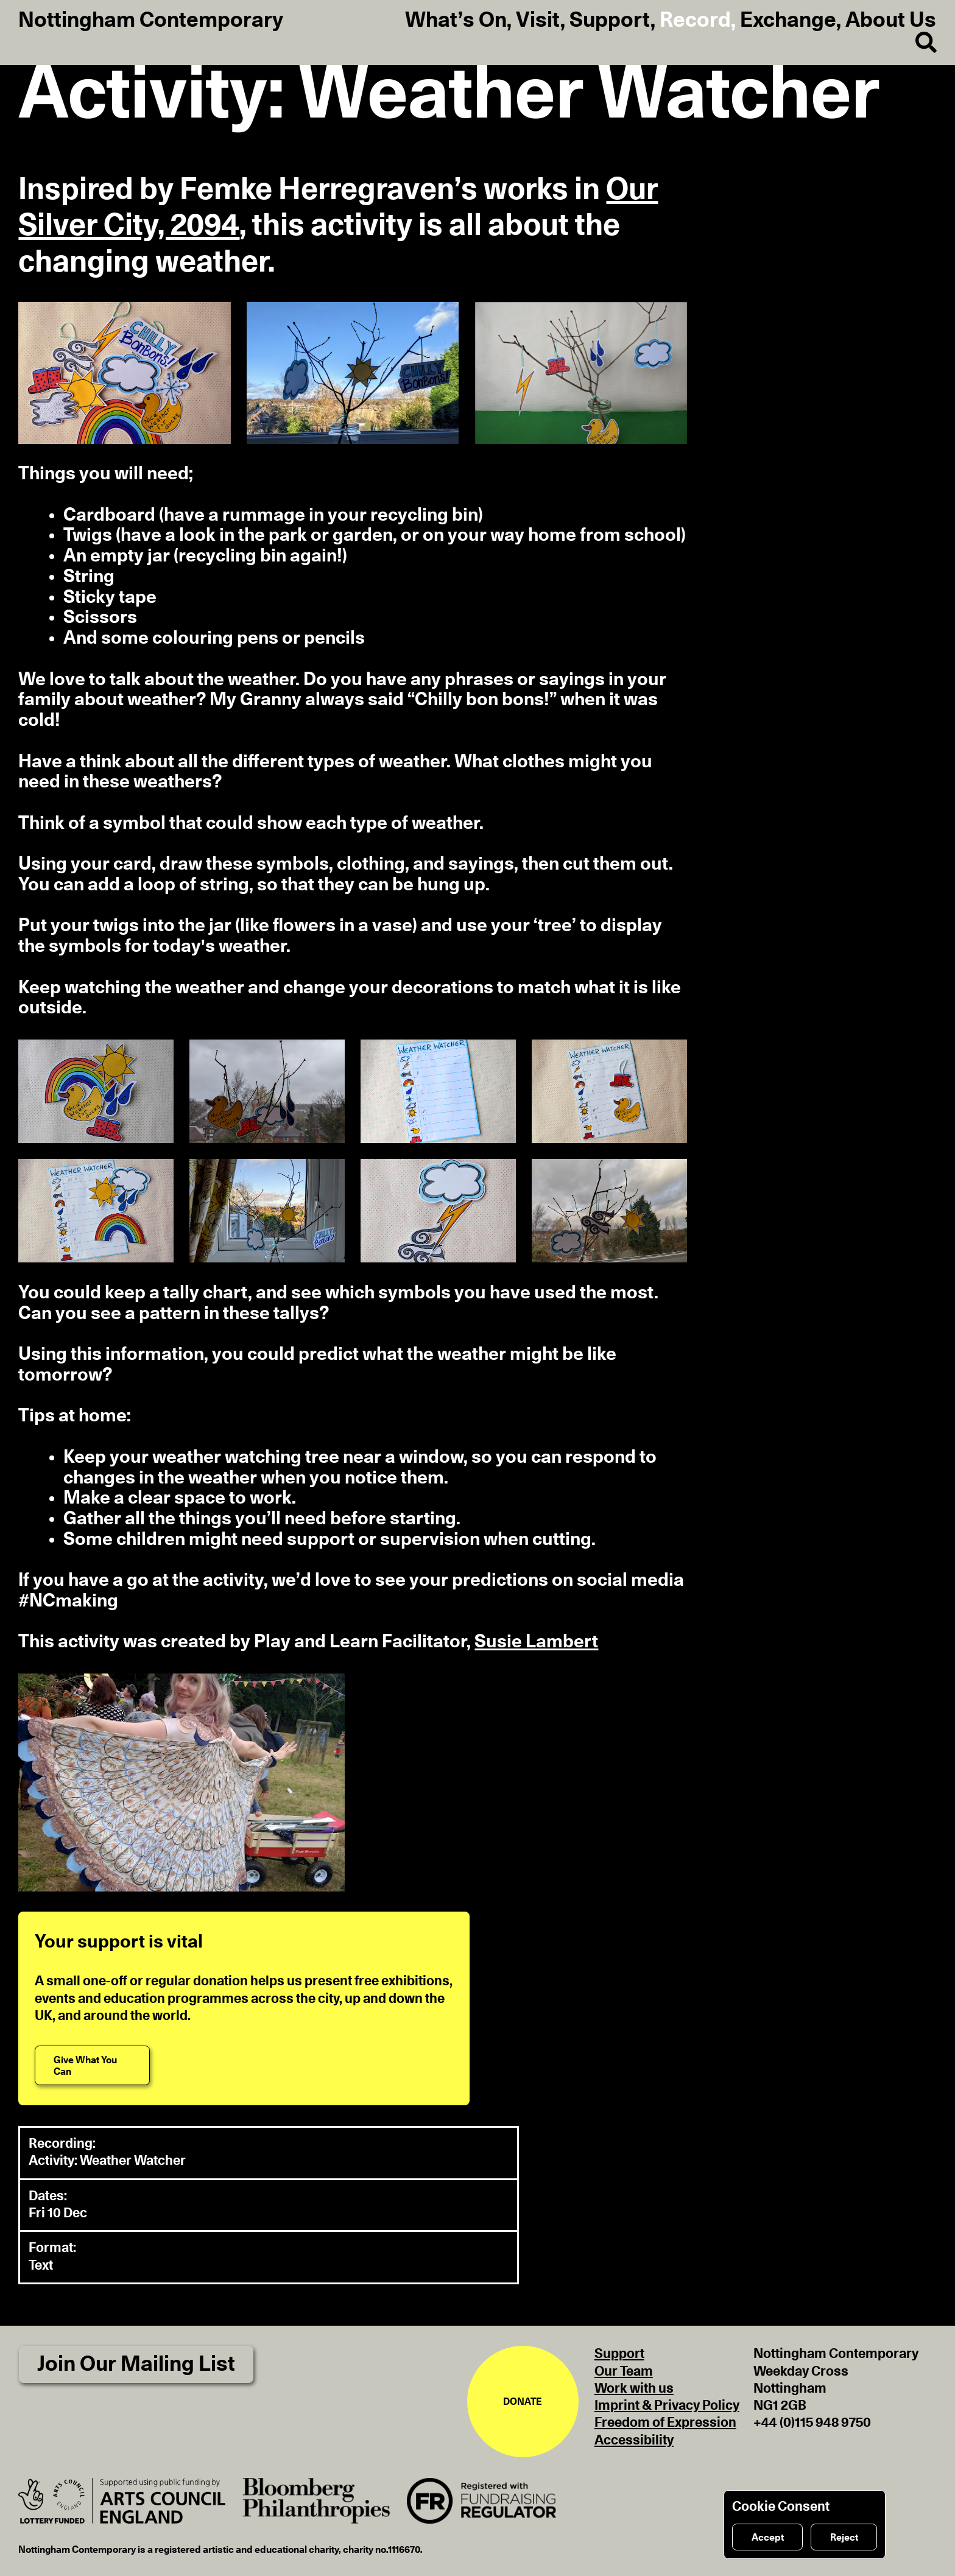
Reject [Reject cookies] (844, 2538)
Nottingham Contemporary (150, 20)
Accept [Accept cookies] (768, 2538)
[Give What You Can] (92, 2065)
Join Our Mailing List (136, 2364)
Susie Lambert (536, 1642)
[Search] (916, 43)
